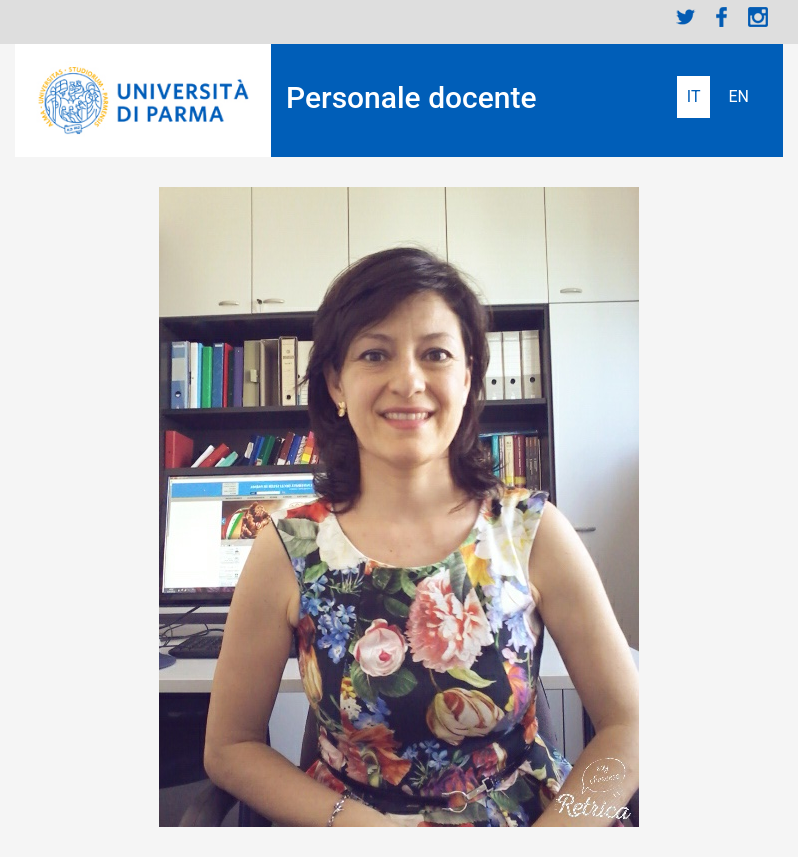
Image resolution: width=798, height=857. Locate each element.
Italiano (694, 97)
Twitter (686, 17)
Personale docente (411, 97)
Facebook (722, 17)
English (738, 97)
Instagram (758, 17)
